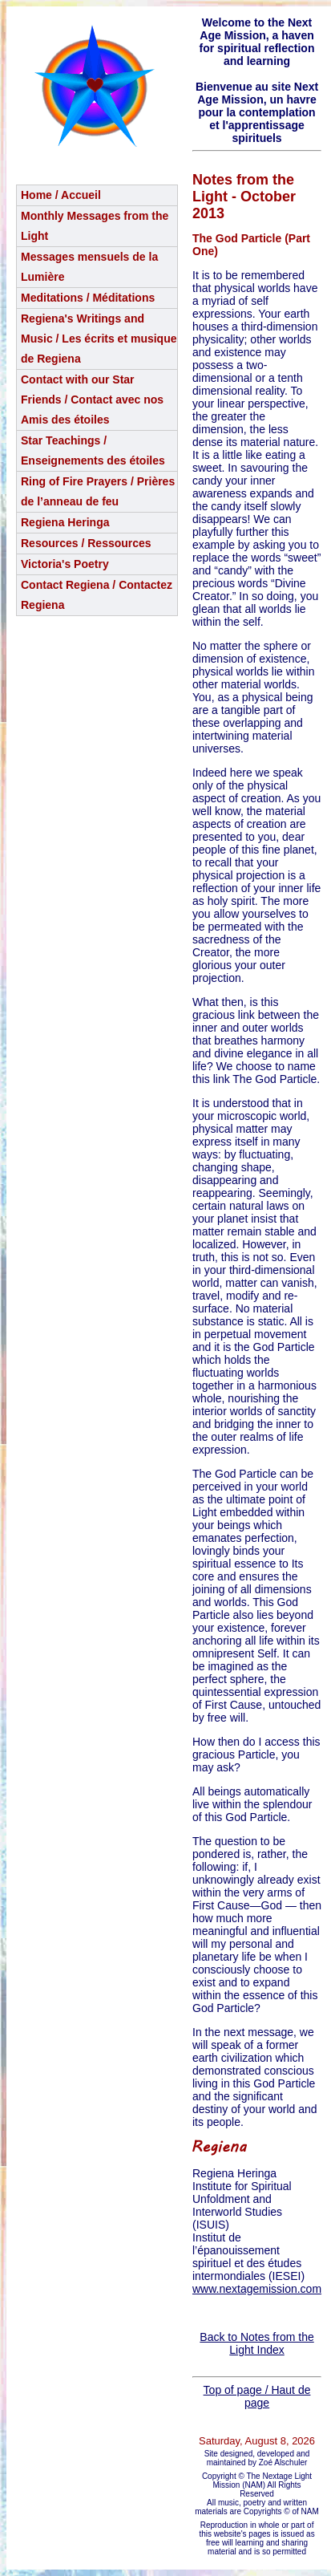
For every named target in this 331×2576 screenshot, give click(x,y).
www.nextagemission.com (256, 2288)
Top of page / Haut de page (257, 2396)
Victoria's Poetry (65, 564)
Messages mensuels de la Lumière (89, 266)
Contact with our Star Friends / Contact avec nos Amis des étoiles (92, 399)
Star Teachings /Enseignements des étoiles (93, 450)
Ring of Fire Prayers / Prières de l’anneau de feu (98, 491)
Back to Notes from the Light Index (256, 2343)
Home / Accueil (61, 195)
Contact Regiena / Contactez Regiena (96, 594)
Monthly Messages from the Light (94, 225)
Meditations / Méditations (88, 297)
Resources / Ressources (86, 543)
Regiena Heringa (65, 522)
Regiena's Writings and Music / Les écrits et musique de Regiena (99, 338)
